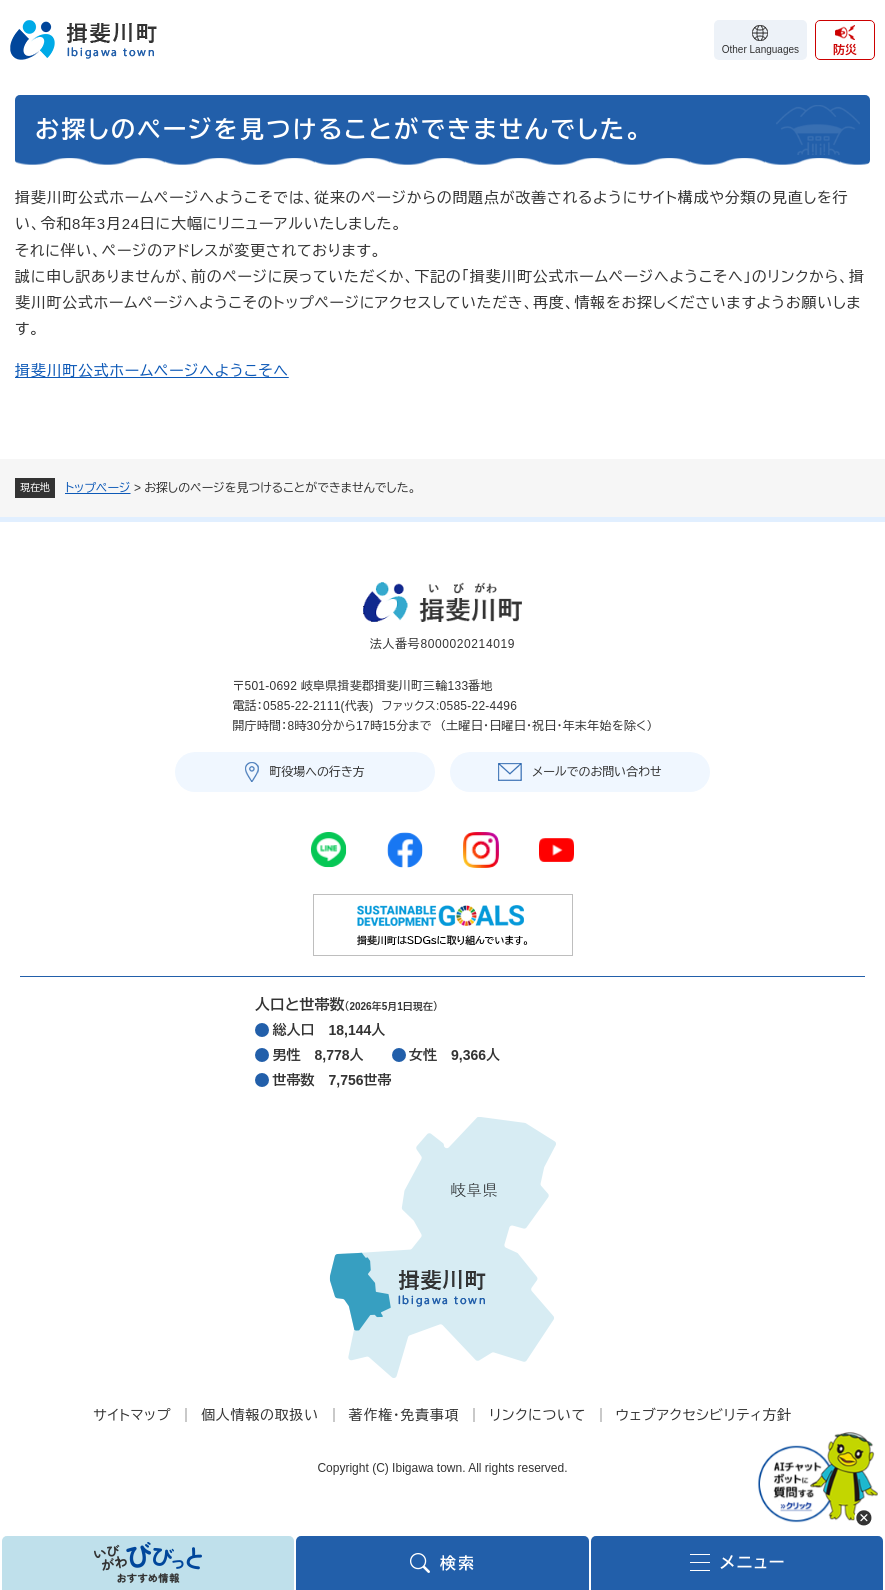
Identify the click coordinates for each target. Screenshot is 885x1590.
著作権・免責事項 (404, 1415)
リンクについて (537, 1415)
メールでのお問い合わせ (596, 772)
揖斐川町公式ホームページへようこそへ (152, 370)
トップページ (98, 488)
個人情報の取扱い (260, 1415)
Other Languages (760, 49)
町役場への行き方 (317, 772)
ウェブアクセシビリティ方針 (704, 1415)
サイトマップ (132, 1415)
